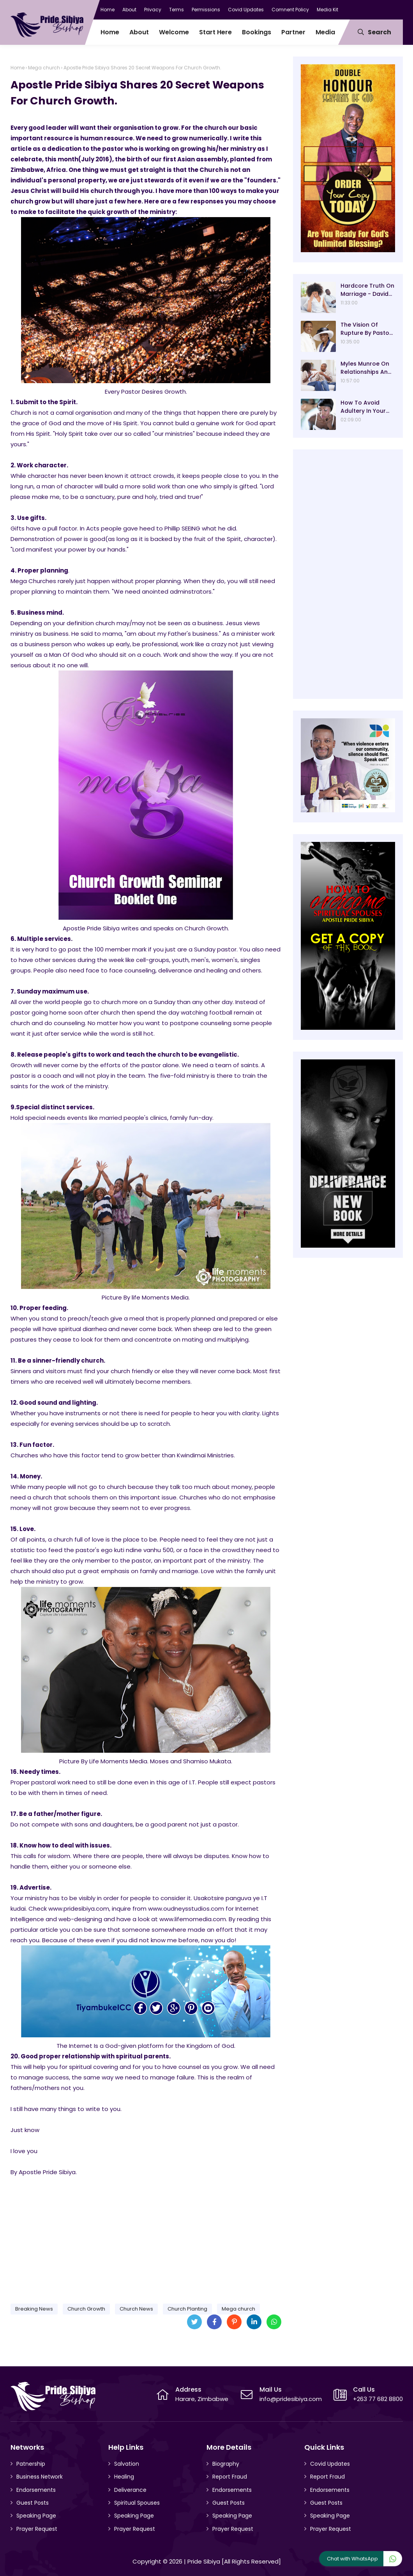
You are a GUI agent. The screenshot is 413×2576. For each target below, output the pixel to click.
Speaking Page (36, 2515)
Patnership (30, 2464)
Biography (225, 2464)
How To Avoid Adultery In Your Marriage (363, 407)
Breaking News (34, 2309)
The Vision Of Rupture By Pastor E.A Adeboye (366, 329)
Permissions (206, 9)
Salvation (126, 2464)
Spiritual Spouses (137, 2503)
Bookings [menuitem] (256, 32)
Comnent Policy (290, 9)
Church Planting (187, 2309)
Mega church (44, 67)
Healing (124, 2477)
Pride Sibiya (203, 2561)
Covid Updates (246, 9)
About (129, 9)
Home (108, 9)
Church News (136, 2309)
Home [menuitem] (110, 32)
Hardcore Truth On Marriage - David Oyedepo (367, 290)
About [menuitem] (139, 32)
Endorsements (36, 2490)
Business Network (39, 2477)
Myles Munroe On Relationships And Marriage (366, 368)
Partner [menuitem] (293, 32)
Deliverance (130, 2490)
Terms (176, 9)
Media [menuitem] (325, 32)
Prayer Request (36, 2529)
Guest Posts (32, 2503)
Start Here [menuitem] (215, 32)
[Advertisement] (146, 2236)
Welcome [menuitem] (174, 32)
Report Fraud (229, 2477)
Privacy (152, 9)
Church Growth (86, 2309)
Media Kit (327, 9)
